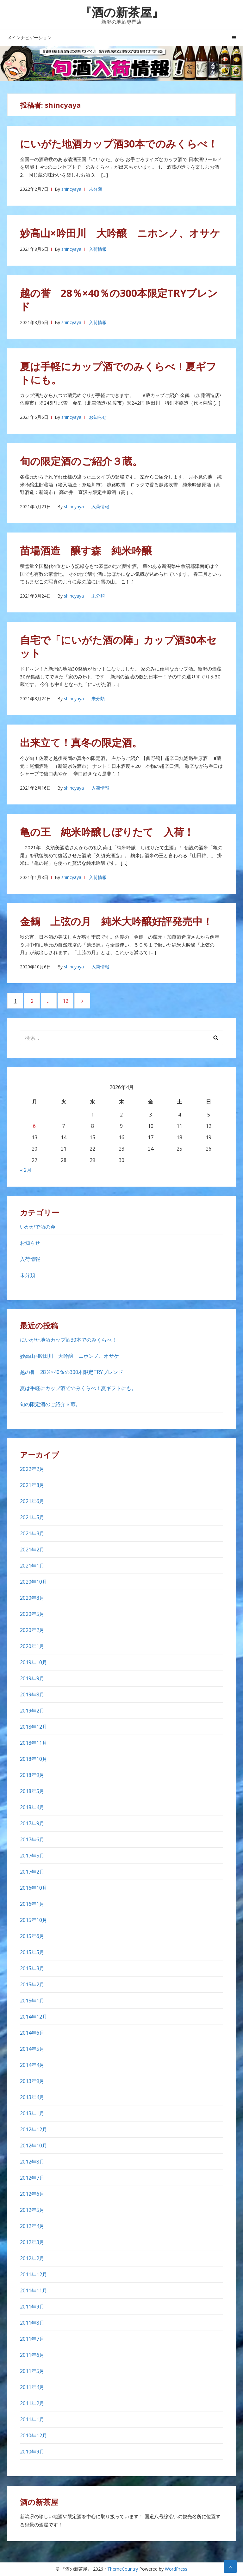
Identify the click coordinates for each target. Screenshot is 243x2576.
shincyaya (71, 189)
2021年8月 (32, 1485)
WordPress (176, 2569)
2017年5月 (32, 1855)
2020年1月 (32, 1646)
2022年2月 (32, 1469)
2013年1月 (32, 2113)
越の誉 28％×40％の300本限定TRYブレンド (119, 299)
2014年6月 (32, 2032)
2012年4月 (32, 2226)
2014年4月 (32, 2064)
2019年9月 (32, 1678)
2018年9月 (32, 1775)
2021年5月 (32, 1517)
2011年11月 (33, 2290)
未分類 (95, 189)
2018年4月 (32, 1807)
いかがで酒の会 (37, 1226)
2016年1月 (32, 1903)
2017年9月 (32, 1823)
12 (67, 1000)
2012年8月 (32, 2161)
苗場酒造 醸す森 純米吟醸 (86, 550)
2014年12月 (33, 2016)
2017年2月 (32, 1871)
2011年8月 (32, 2322)
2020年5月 (32, 1613)
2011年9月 (32, 2306)
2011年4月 (32, 2387)
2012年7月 (32, 2177)
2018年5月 (32, 1791)
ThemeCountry (122, 2569)
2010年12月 (33, 2435)
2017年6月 (32, 1839)
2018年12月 (33, 1726)
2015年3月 (32, 1968)
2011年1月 (32, 2419)
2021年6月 (32, 1501)
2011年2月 (32, 2403)
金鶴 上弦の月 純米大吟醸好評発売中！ (116, 921)
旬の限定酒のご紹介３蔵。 (81, 461)
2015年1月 (32, 2000)
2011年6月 (32, 2354)
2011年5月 (32, 2371)
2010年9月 (32, 2451)
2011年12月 (33, 2274)
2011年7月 (32, 2338)
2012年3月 (32, 2242)
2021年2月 (32, 1549)
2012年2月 (32, 2258)
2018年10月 (33, 1758)
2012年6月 (32, 2193)
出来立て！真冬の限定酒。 (81, 742)
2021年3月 (32, 1533)
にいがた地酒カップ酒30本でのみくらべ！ (119, 143)
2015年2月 (32, 1984)
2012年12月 (33, 2129)
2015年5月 (32, 1952)
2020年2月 (32, 1630)
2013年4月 (32, 2097)
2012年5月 (32, 2209)
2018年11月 (33, 1742)
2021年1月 (32, 1565)
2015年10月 (33, 1920)
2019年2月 (32, 1710)
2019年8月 (32, 1694)
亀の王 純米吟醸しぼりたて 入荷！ (107, 832)
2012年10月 (33, 2145)
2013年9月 (32, 2081)
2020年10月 (33, 1581)
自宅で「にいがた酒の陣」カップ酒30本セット (118, 646)
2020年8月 (32, 1597)
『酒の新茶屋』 (121, 12)
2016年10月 (33, 1887)
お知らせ (98, 417)
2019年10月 (33, 1662)
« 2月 (26, 1169)
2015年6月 (32, 1936)
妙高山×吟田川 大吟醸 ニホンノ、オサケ (120, 233)
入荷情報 (98, 249)
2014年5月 (32, 2048)
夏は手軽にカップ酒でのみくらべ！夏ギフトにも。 (118, 372)
